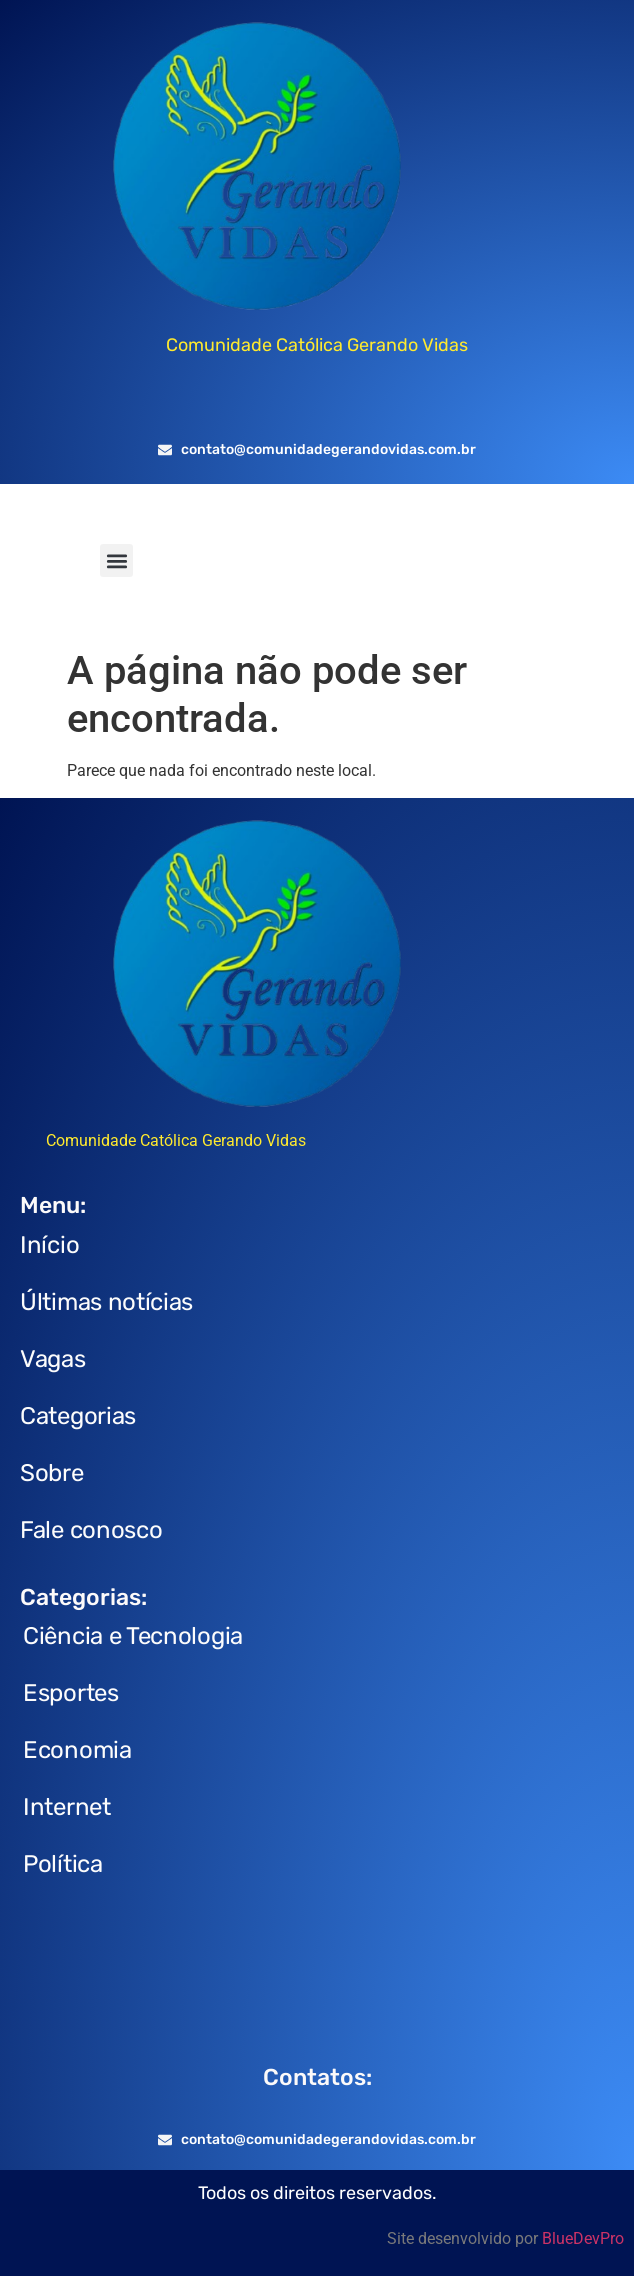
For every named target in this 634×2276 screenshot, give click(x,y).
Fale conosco (91, 1530)
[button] (116, 560)
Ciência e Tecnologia (133, 1636)
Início (49, 1245)
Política (63, 1864)
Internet (67, 1807)
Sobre (52, 1473)
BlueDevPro (583, 2238)
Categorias (78, 1416)
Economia (77, 1750)
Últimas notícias (106, 1302)
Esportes (71, 1693)
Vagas (53, 1359)
